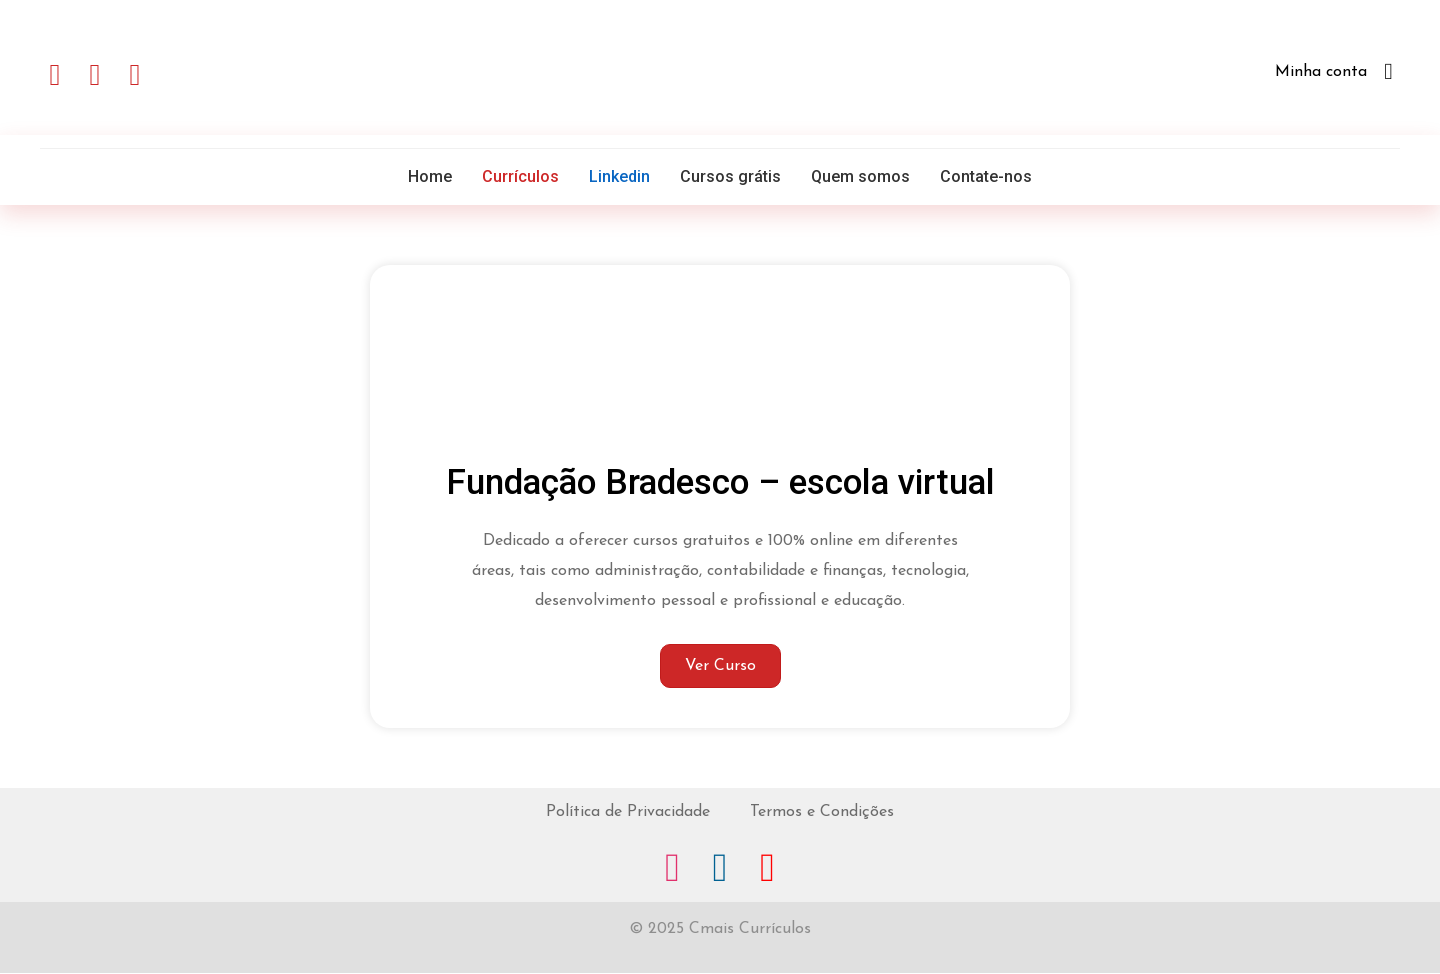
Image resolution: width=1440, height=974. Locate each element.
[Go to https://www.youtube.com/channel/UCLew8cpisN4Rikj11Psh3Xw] (770, 870)
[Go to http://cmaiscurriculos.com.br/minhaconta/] (1207, 75)
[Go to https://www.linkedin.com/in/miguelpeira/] (720, 870)
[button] (55, 75)
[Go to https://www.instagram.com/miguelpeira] (670, 870)
